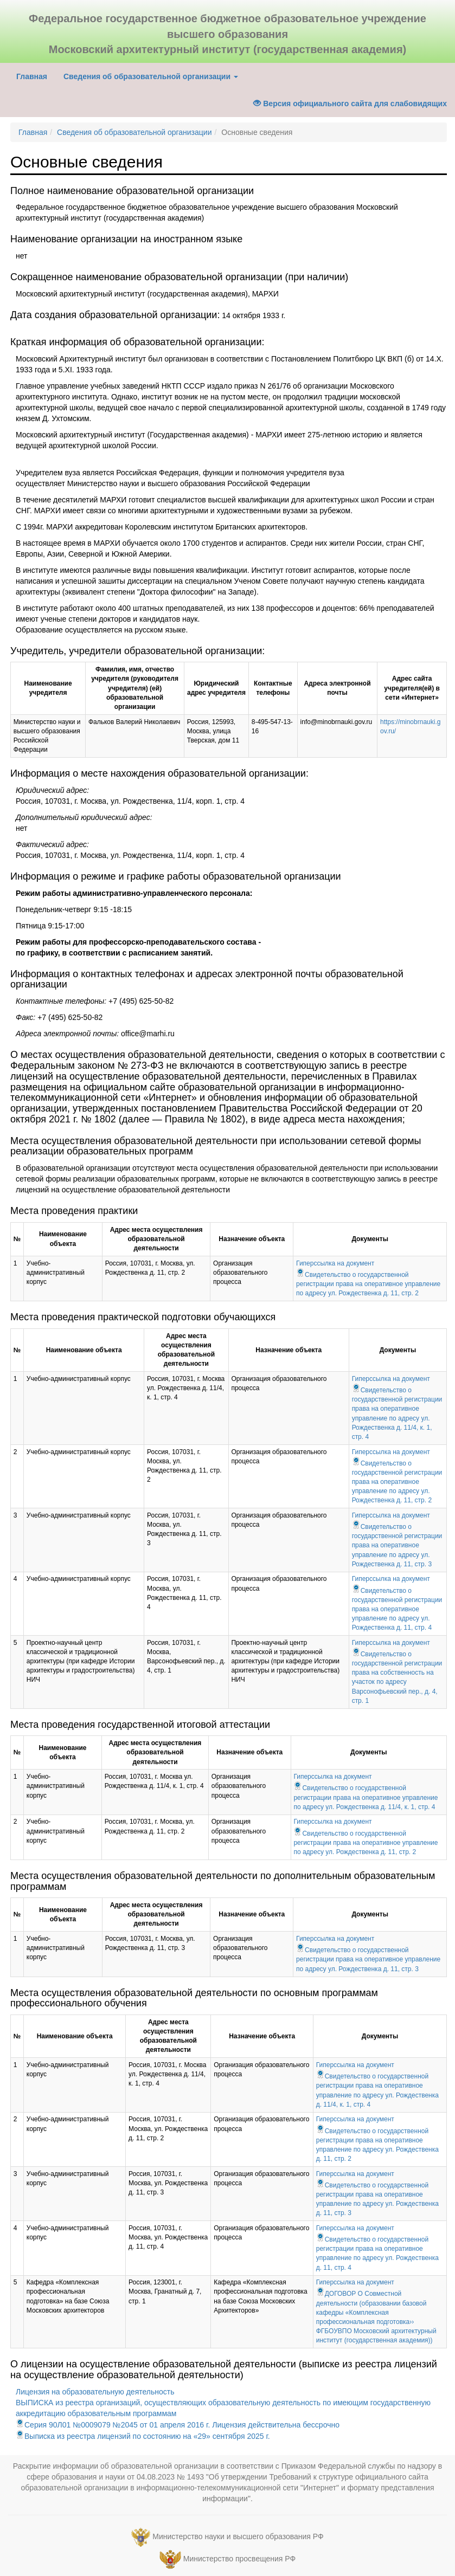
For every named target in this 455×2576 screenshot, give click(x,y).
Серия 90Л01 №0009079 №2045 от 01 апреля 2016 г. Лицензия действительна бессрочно (177, 2424)
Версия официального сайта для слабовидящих (350, 103)
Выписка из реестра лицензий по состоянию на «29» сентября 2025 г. (143, 2436)
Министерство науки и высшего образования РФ (237, 2536)
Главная (35, 75)
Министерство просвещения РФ (239, 2558)
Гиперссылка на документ (335, 1263)
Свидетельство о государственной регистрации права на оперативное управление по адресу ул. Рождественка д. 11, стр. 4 (397, 1609)
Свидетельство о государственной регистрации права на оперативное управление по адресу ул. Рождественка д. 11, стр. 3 (397, 1545)
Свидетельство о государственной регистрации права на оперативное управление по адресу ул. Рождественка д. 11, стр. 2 (368, 1284)
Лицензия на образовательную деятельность (95, 2391)
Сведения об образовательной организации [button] (150, 76)
